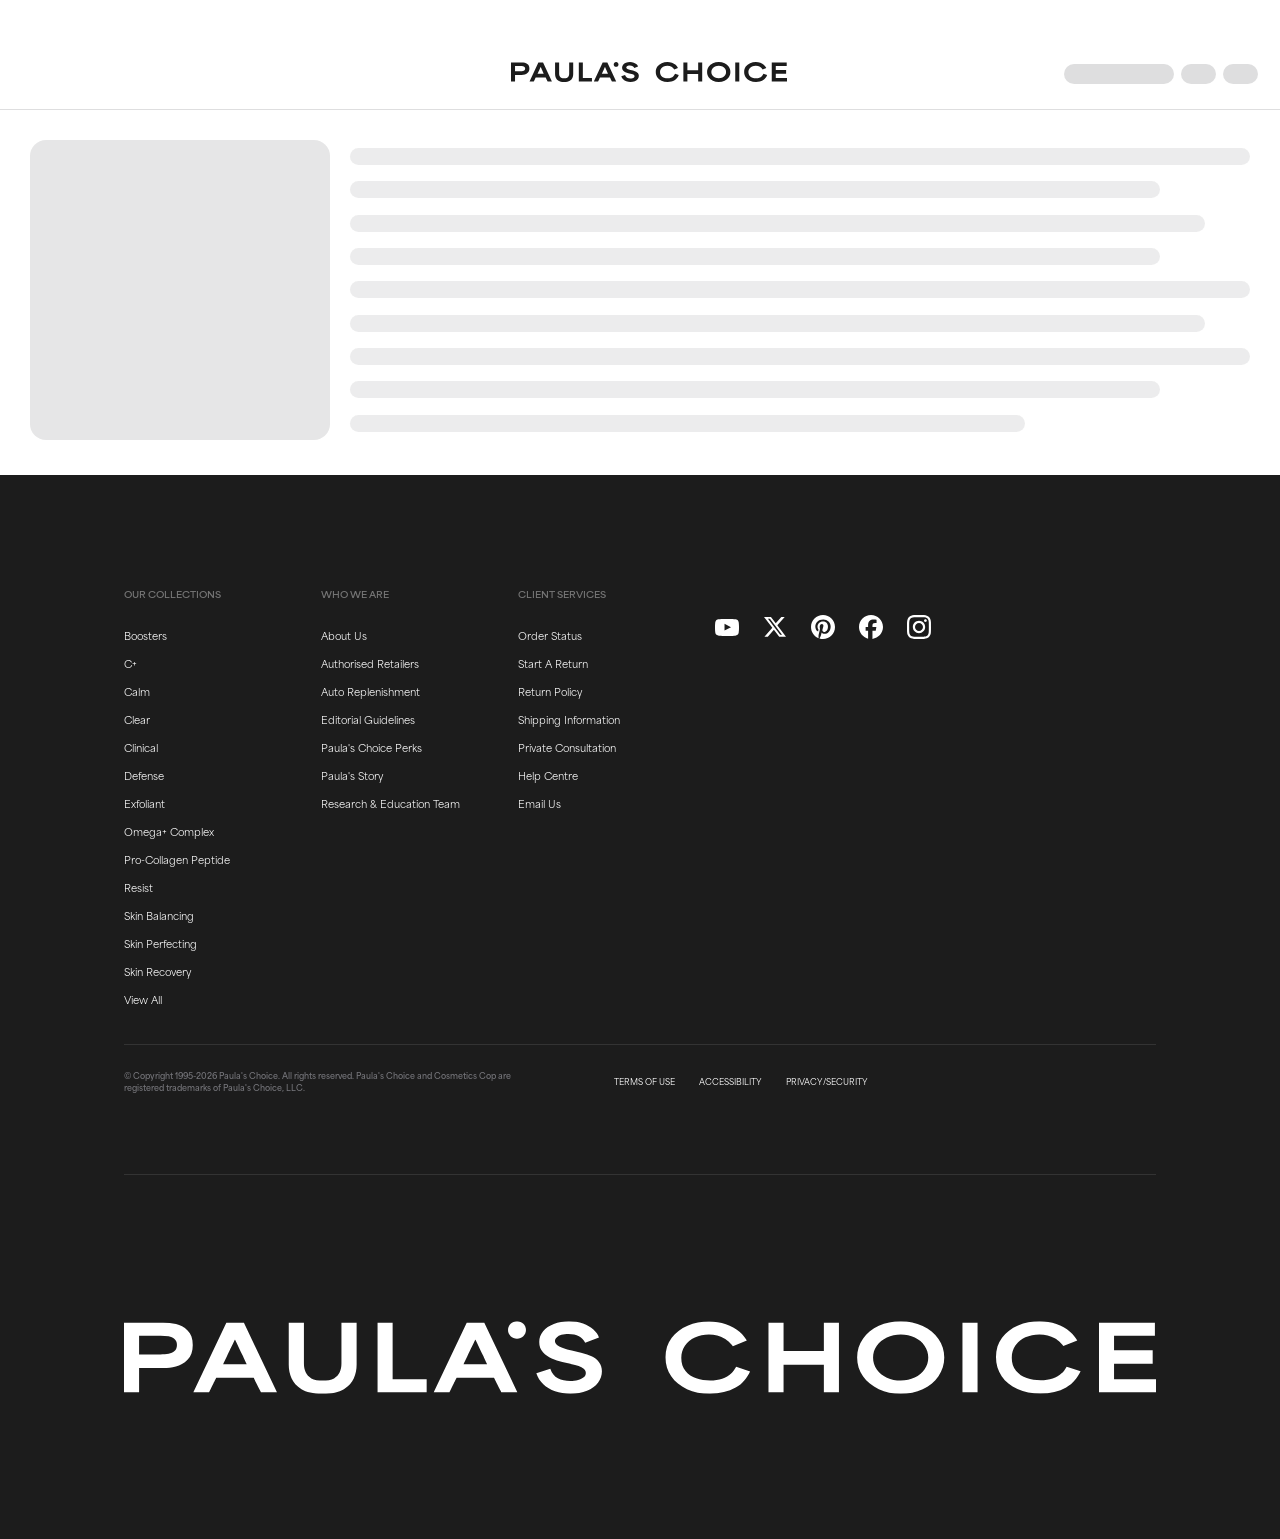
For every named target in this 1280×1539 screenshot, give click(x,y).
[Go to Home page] (649, 74)
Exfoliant (144, 803)
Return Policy (550, 691)
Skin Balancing (159, 915)
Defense (144, 775)
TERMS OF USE (644, 1082)
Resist (138, 887)
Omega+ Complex (169, 831)
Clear (137, 719)
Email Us (539, 803)
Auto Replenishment (370, 691)
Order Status (550, 635)
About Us (344, 635)
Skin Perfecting (160, 943)
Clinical (141, 747)
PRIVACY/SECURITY (827, 1082)
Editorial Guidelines (368, 719)
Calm (137, 691)
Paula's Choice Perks (371, 747)
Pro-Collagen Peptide (177, 859)
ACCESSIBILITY (730, 1082)
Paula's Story (352, 775)
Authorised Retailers (370, 663)
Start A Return (553, 663)
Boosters (145, 635)
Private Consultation (567, 747)
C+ (130, 663)
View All (143, 999)
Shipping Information (569, 719)
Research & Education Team (390, 803)
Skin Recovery (157, 971)
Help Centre (548, 775)
